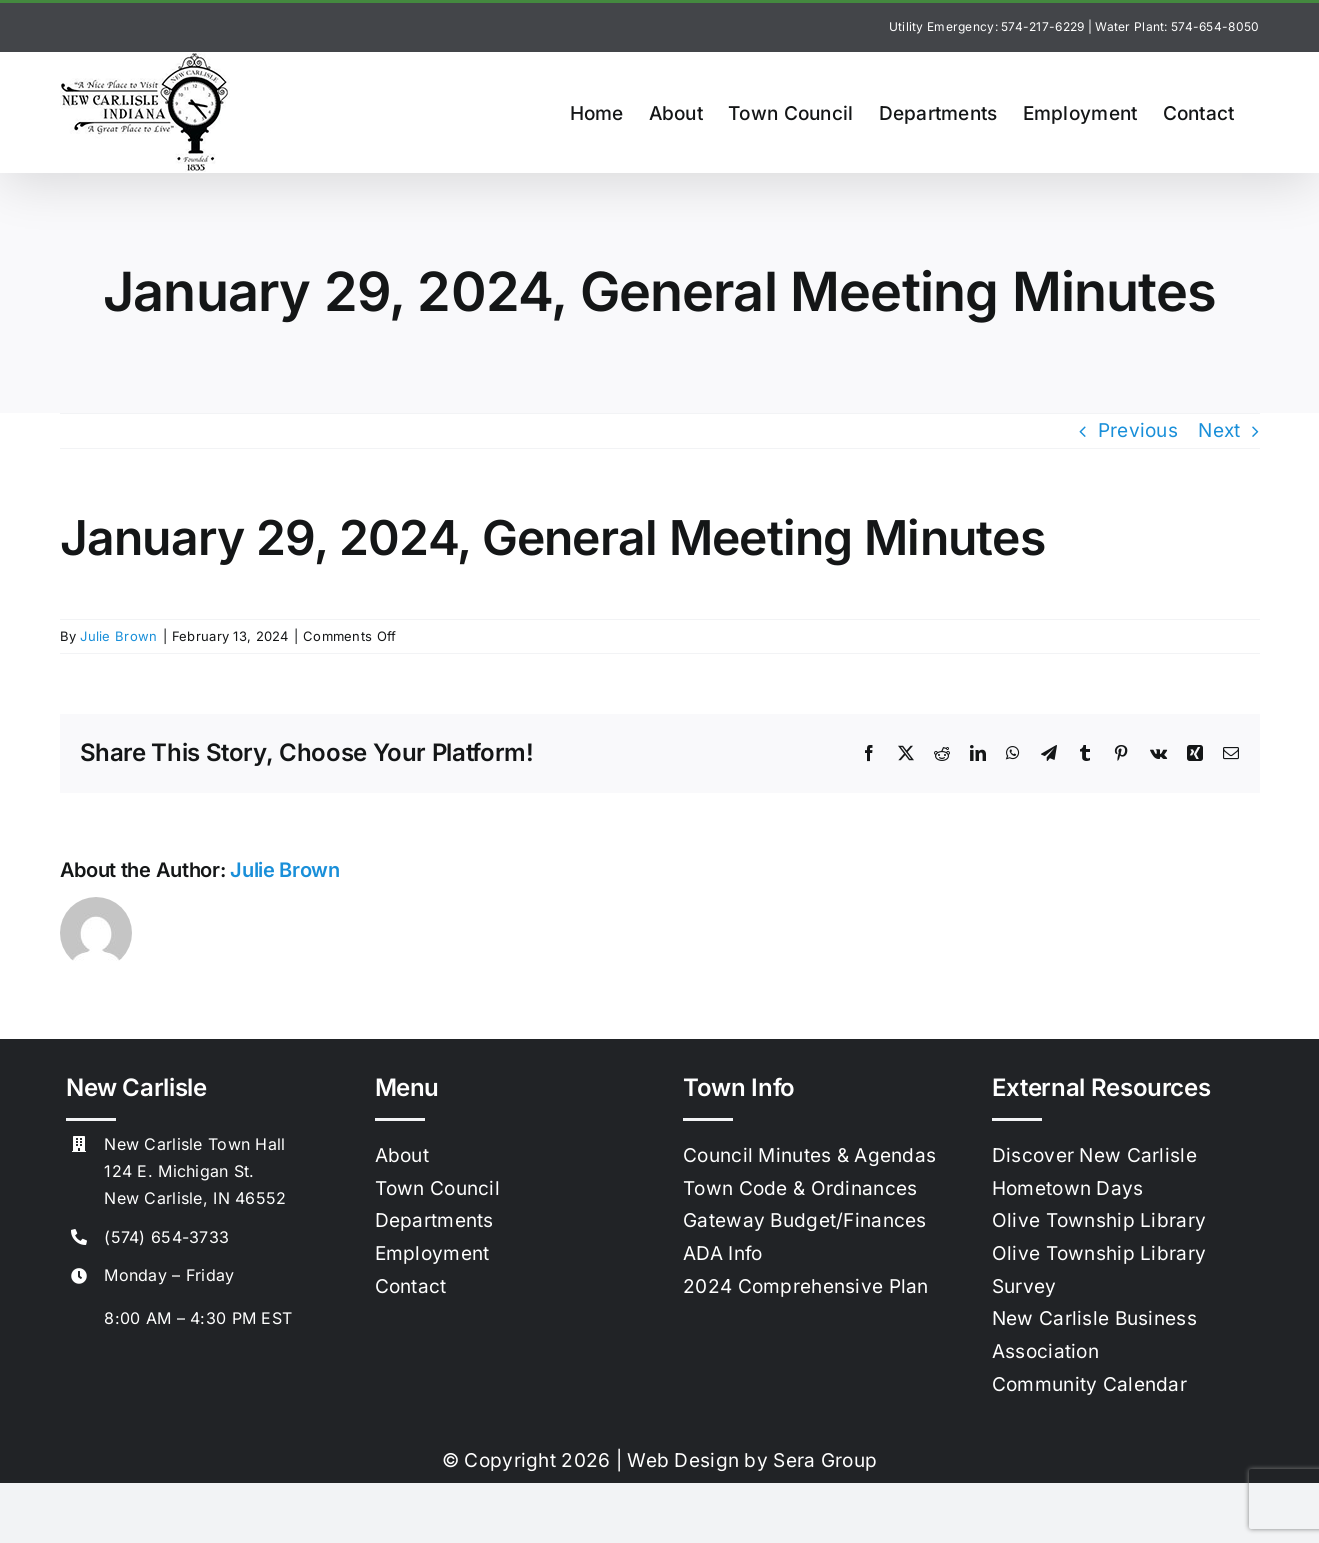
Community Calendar (1089, 1384)
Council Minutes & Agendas (809, 1155)
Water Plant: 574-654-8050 (1177, 26)
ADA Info (722, 1253)
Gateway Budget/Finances (805, 1220)
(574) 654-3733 (166, 1237)
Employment (432, 1253)
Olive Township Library (1099, 1220)
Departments (434, 1220)
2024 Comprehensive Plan (806, 1286)
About (402, 1155)
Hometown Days (1068, 1188)
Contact (411, 1286)
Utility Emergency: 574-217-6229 (987, 26)
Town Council (437, 1188)
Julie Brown (118, 636)
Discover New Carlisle (1094, 1155)
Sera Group (825, 1460)
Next (1219, 430)
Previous (1138, 430)
